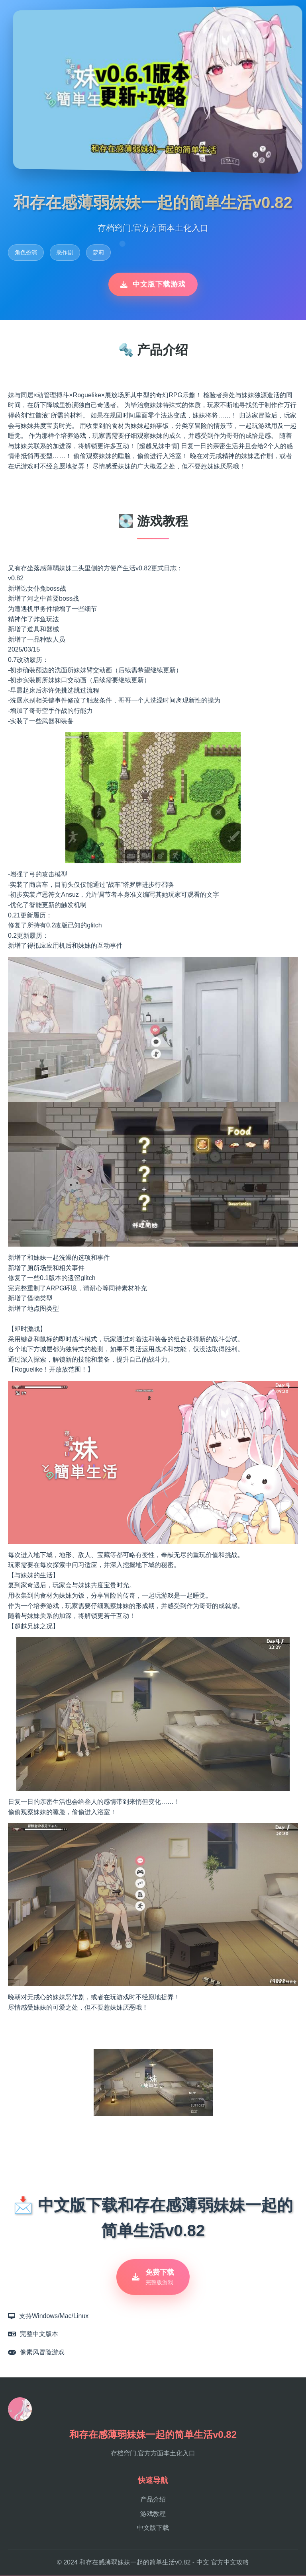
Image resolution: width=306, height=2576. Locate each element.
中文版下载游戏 (153, 284)
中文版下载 (153, 2528)
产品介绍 (153, 2499)
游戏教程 (153, 2514)
